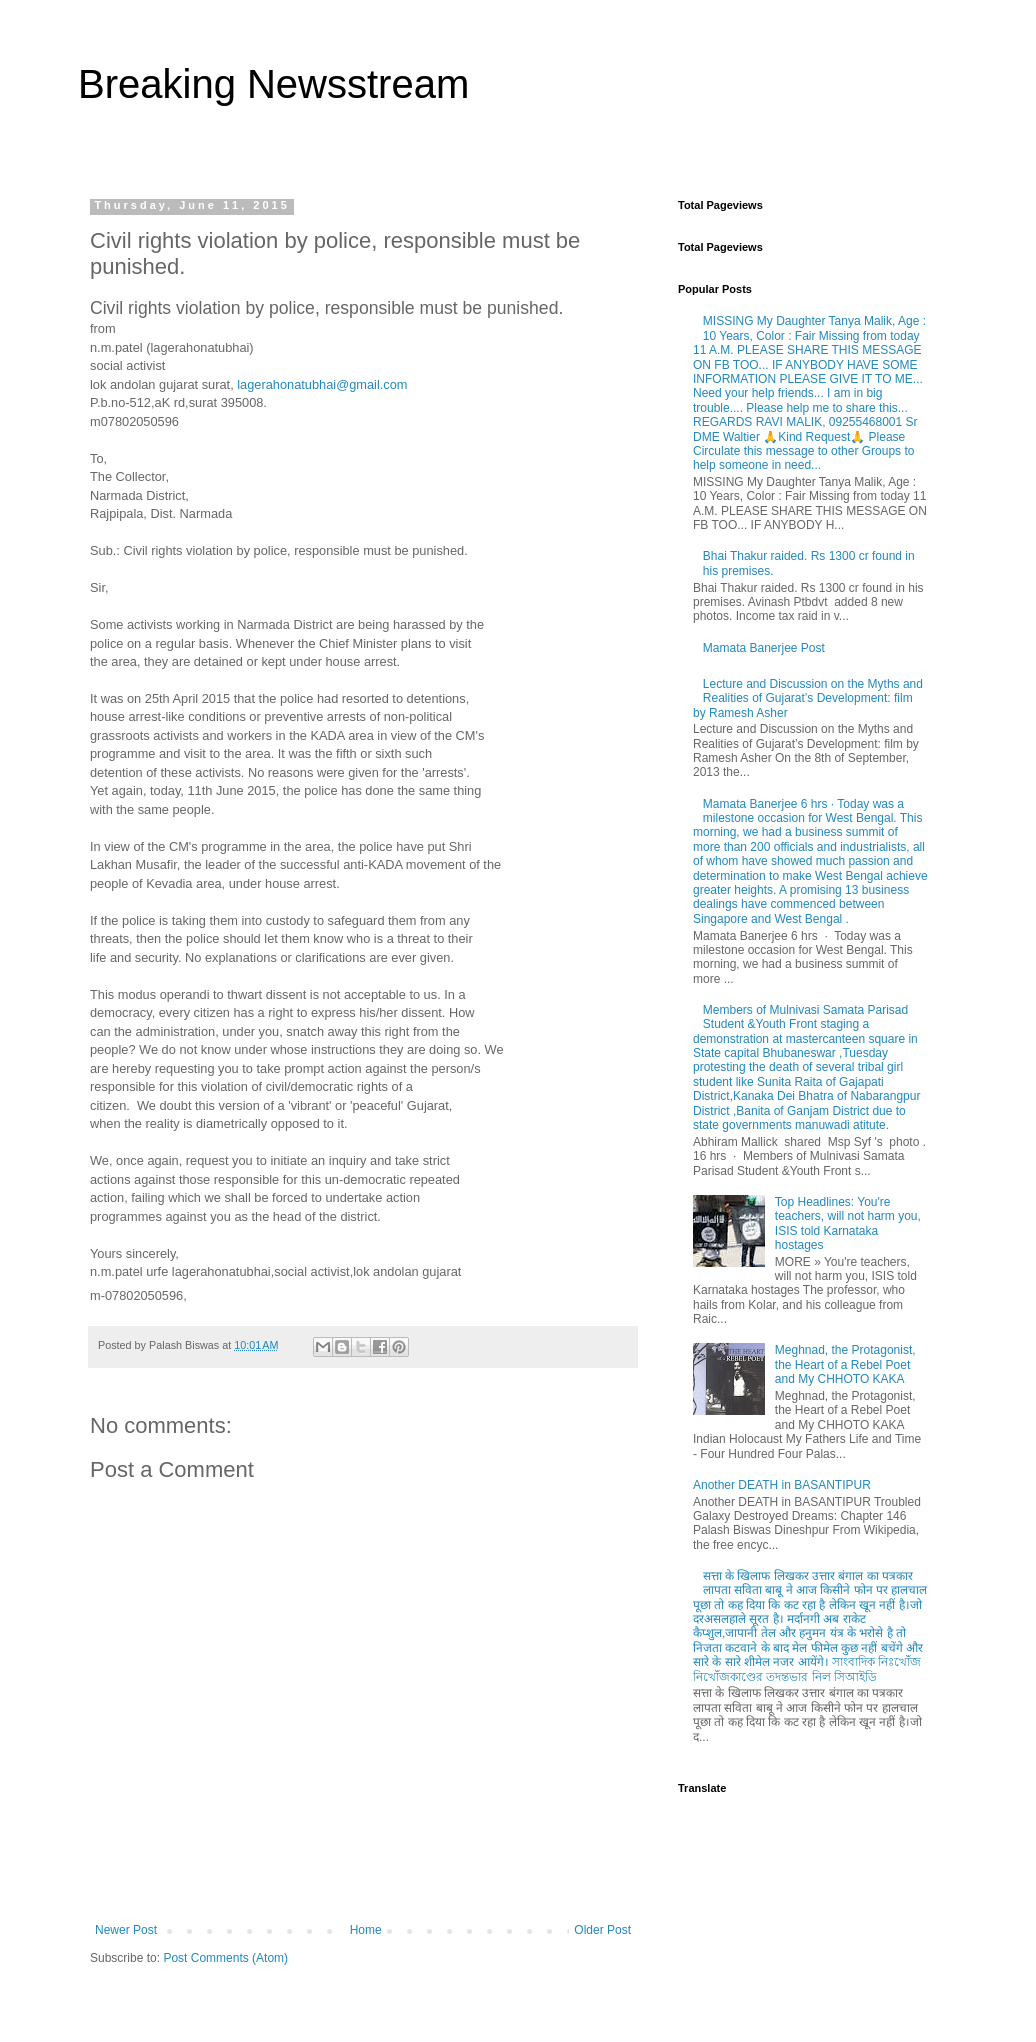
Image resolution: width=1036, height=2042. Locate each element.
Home (366, 1930)
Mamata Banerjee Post (764, 648)
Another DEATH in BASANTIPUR (782, 1485)
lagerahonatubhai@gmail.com (322, 384)
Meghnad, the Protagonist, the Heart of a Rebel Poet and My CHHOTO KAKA (845, 1364)
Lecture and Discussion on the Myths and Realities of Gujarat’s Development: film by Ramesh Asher (808, 698)
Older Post (602, 1930)
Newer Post (126, 1930)
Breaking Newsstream (273, 84)
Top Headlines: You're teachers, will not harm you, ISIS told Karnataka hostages (848, 1223)
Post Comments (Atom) (225, 1958)
